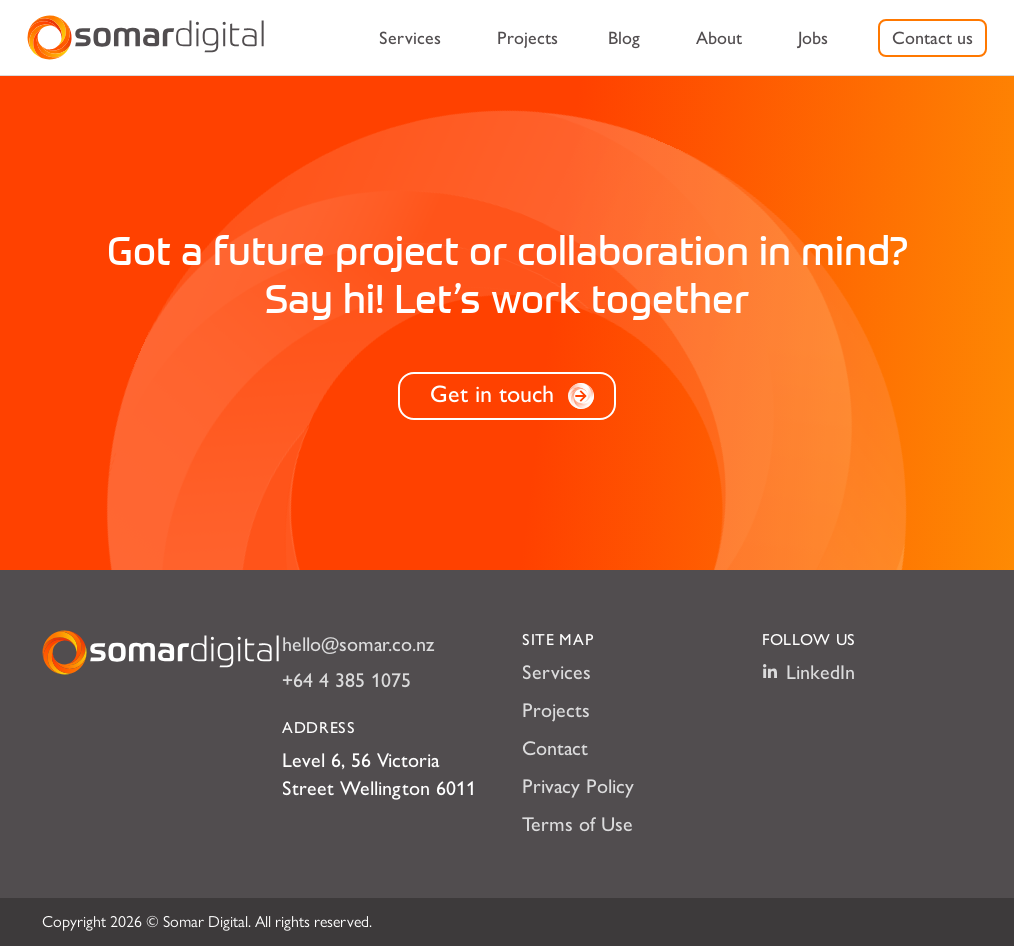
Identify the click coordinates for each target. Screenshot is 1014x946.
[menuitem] (410, 38)
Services (410, 38)
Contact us (932, 38)
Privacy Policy (578, 786)
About (719, 38)
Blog (624, 38)
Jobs (813, 38)
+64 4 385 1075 (346, 680)
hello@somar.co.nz (358, 644)
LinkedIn (808, 672)
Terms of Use (577, 824)
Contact (555, 748)
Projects (527, 38)
